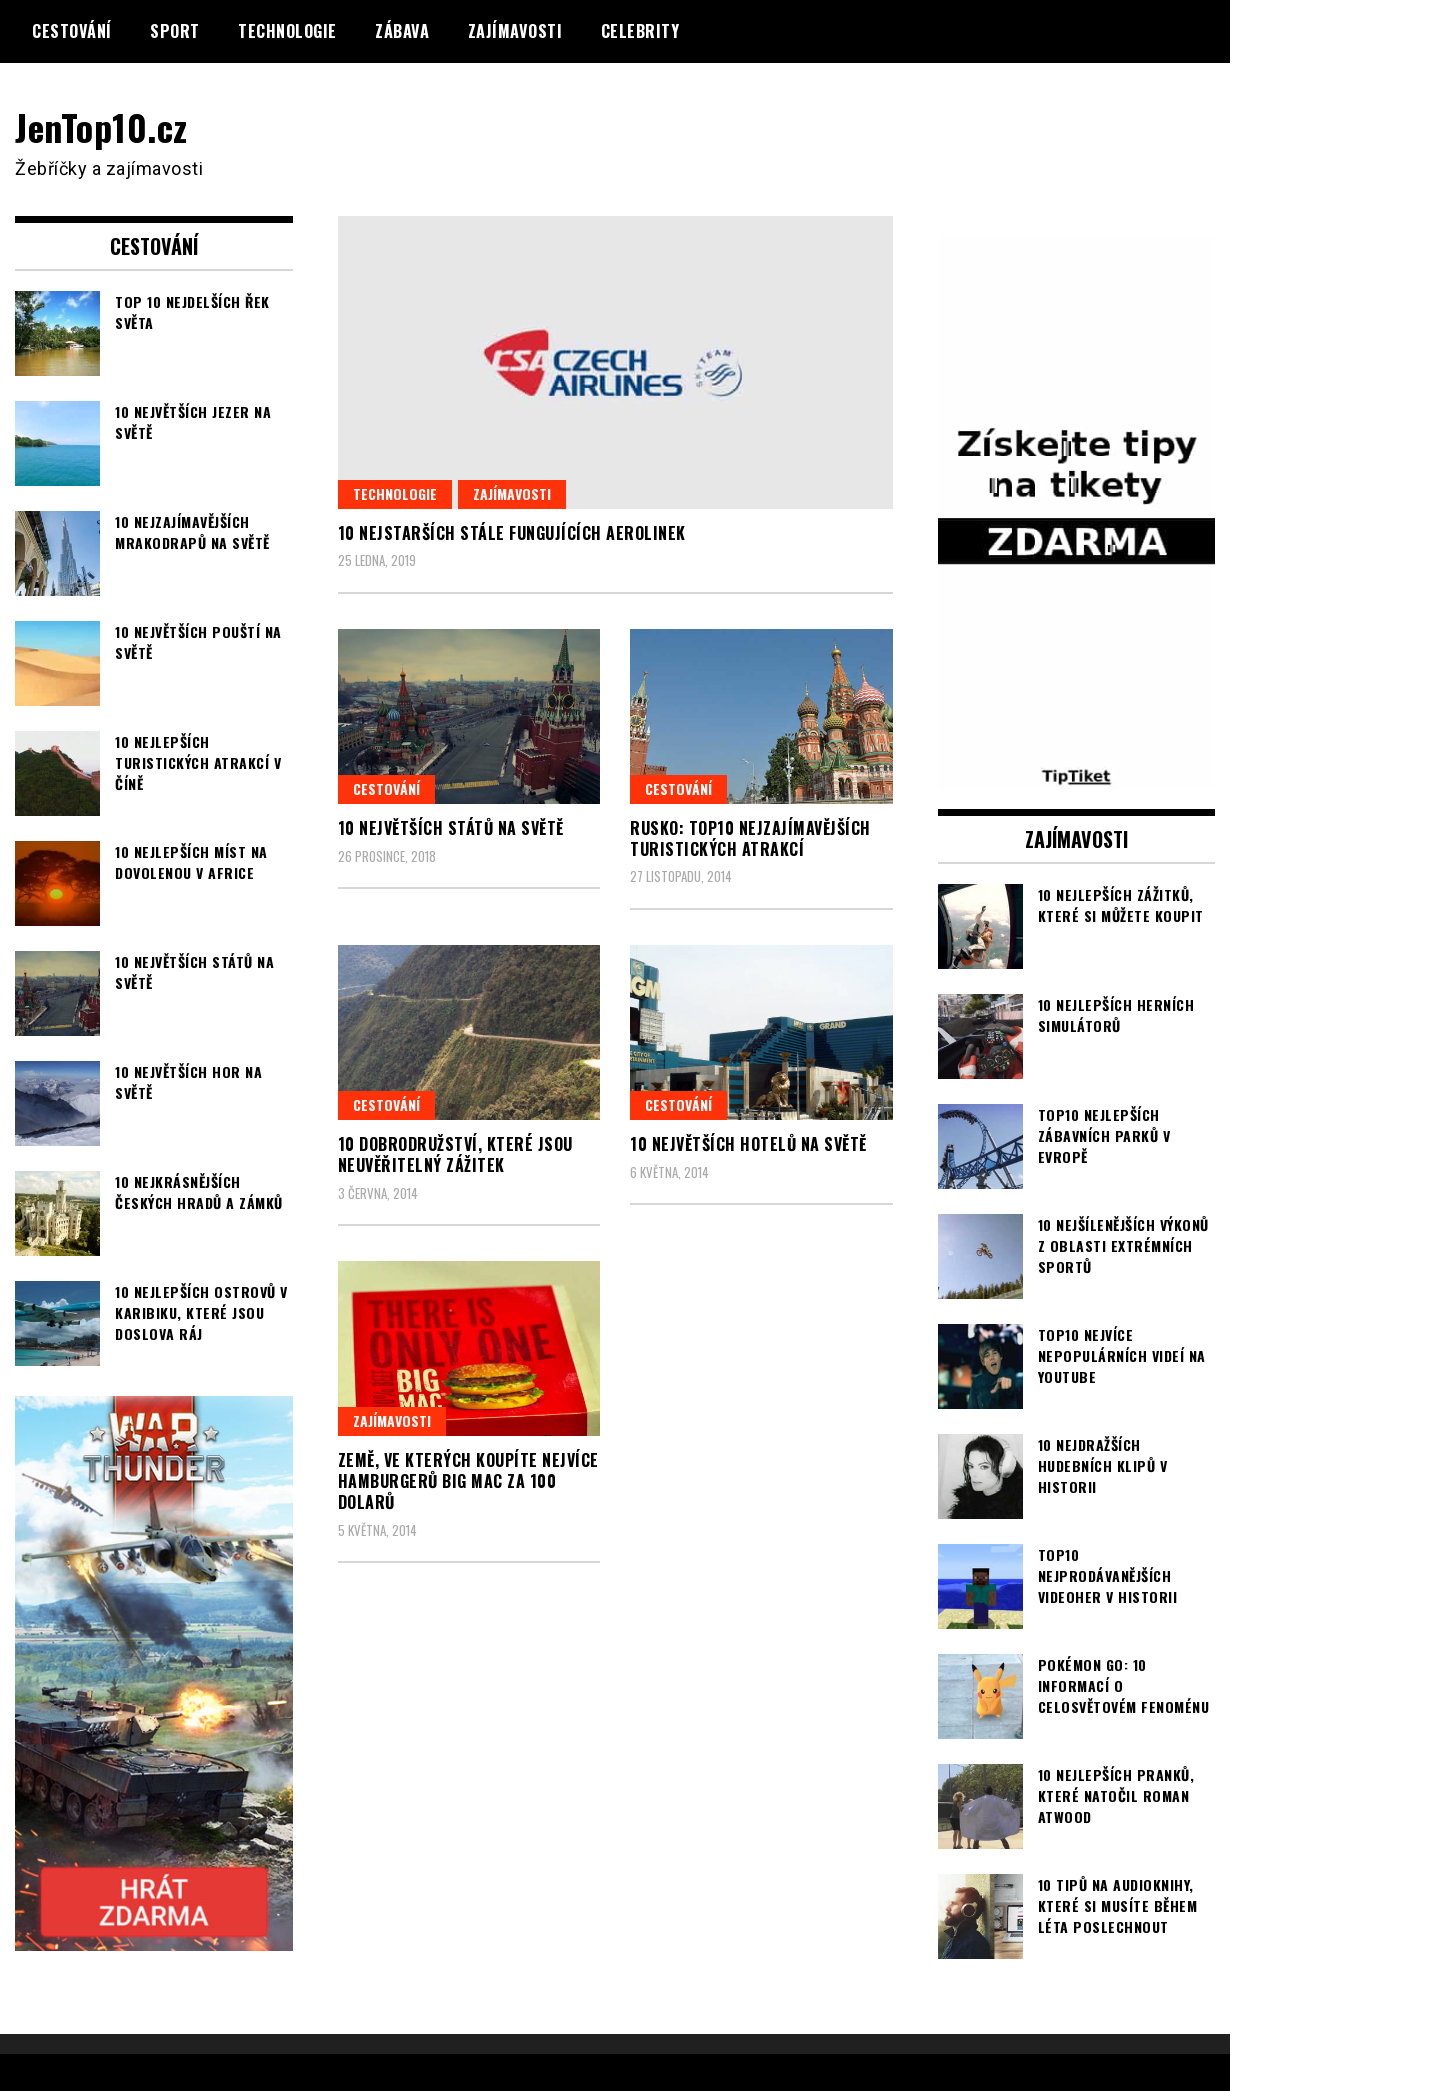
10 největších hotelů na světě (748, 1144)
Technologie (287, 31)
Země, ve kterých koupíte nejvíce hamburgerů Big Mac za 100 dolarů (468, 1481)
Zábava (402, 31)
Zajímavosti (515, 31)
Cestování (72, 31)
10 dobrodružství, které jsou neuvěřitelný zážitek (455, 1154)
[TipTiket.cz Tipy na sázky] (1077, 776)
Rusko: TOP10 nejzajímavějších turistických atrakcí (750, 838)
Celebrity (640, 31)
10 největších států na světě (451, 828)
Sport (175, 31)
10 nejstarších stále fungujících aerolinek (512, 533)
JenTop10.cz (101, 126)
